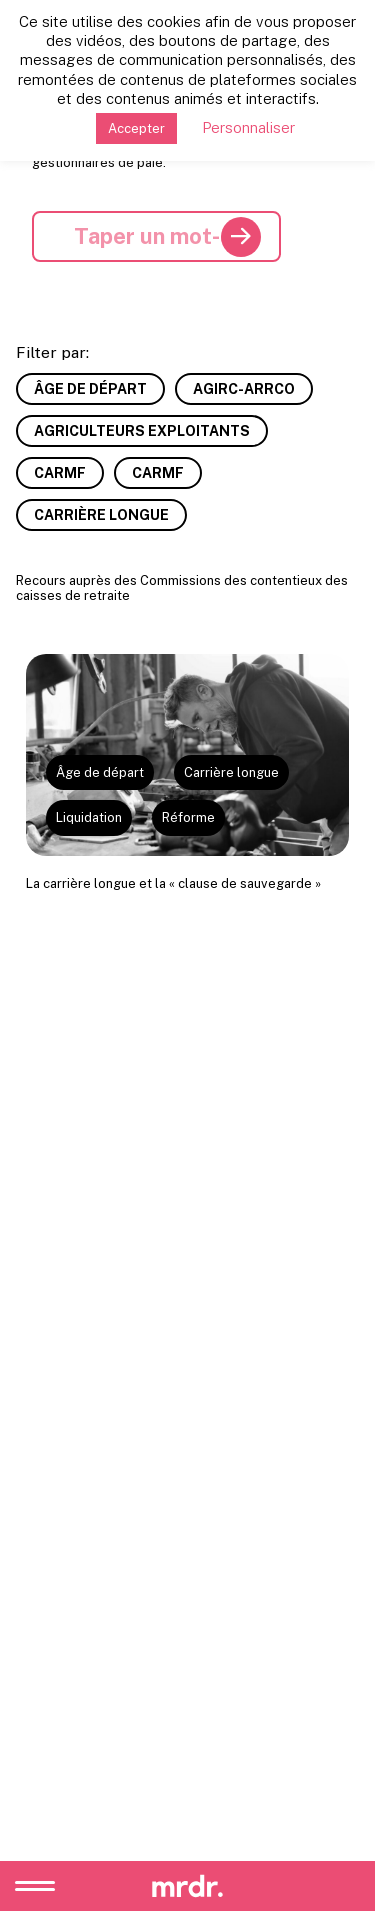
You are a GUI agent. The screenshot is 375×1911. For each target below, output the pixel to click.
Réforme (188, 817)
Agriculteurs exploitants (142, 431)
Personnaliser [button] (248, 127)
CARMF (60, 473)
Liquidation (89, 817)
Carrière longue (101, 515)
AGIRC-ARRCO (244, 389)
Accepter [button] (136, 128)
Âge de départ (90, 389)
